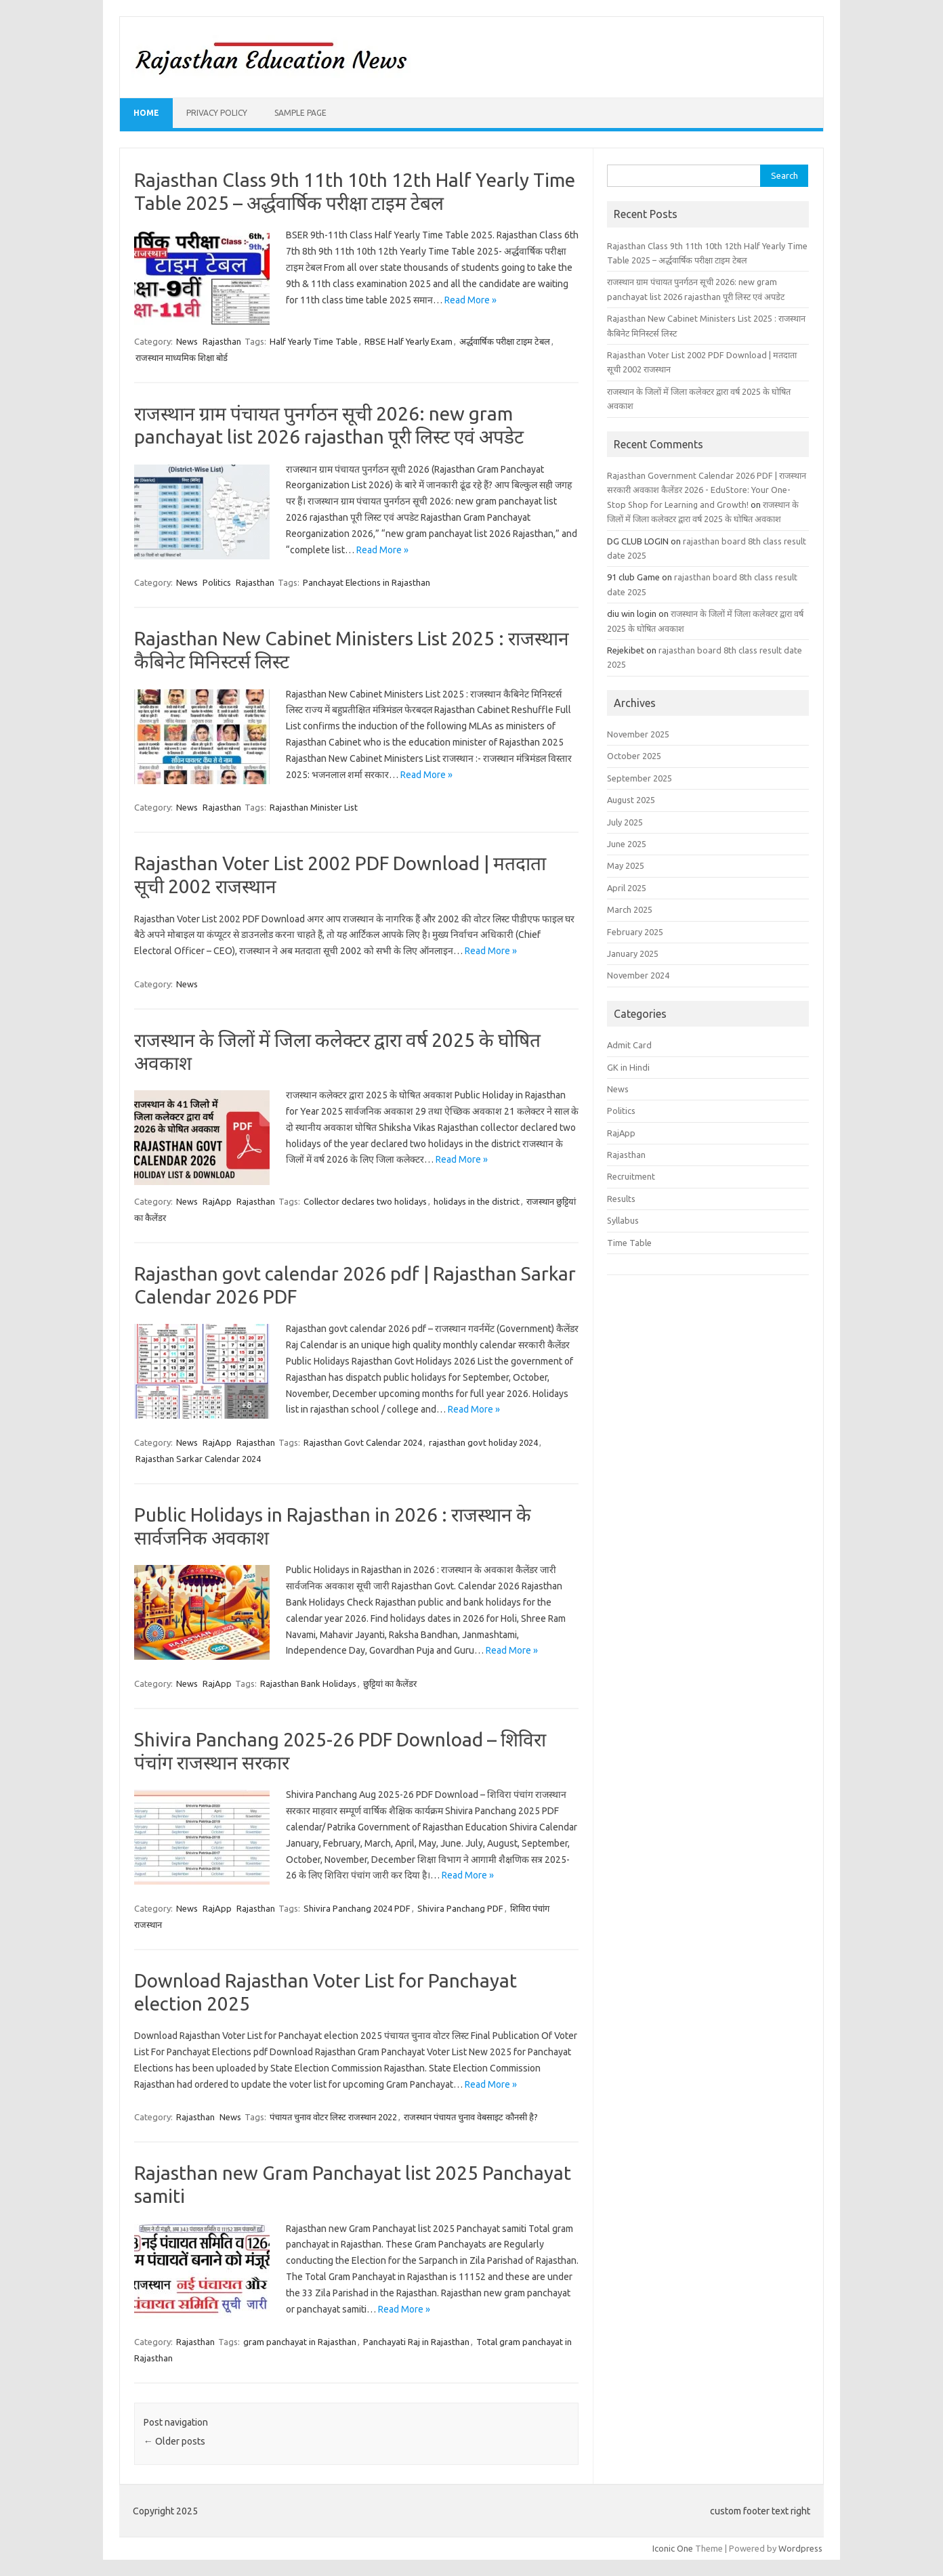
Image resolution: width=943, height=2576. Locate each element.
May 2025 (625, 865)
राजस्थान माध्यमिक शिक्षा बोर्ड (181, 357)
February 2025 (635, 932)
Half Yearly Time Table (314, 341)
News (187, 341)
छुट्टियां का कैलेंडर (390, 1683)
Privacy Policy (216, 112)
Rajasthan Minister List (314, 807)
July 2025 (625, 822)
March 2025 (629, 909)
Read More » (470, 300)
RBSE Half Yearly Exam (408, 341)
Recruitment (631, 1176)
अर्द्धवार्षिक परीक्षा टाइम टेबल (504, 341)
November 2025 (638, 734)
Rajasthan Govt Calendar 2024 (362, 1442)
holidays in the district (477, 1201)
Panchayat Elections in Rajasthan (366, 582)
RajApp (217, 1201)
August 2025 (631, 799)
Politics (217, 582)
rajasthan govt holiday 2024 (483, 1442)
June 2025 (626, 844)
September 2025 (639, 778)
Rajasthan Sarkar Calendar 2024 (198, 1458)
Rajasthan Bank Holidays (308, 1683)
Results (621, 1198)
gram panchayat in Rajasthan (299, 2341)
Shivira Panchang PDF (460, 1908)
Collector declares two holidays (365, 1201)
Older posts (174, 2441)
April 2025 (626, 888)
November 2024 (638, 975)
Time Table (629, 1242)
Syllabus (623, 1220)
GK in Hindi (628, 1067)
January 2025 (632, 953)
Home (146, 112)
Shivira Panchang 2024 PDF (357, 1908)
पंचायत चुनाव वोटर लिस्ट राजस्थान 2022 (333, 2117)
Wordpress (800, 2548)
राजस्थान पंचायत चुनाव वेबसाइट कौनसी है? (471, 2117)
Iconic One (672, 2548)
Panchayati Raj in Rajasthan (416, 2341)
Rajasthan (222, 341)
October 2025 (634, 755)
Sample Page (300, 112)
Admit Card (629, 1045)
